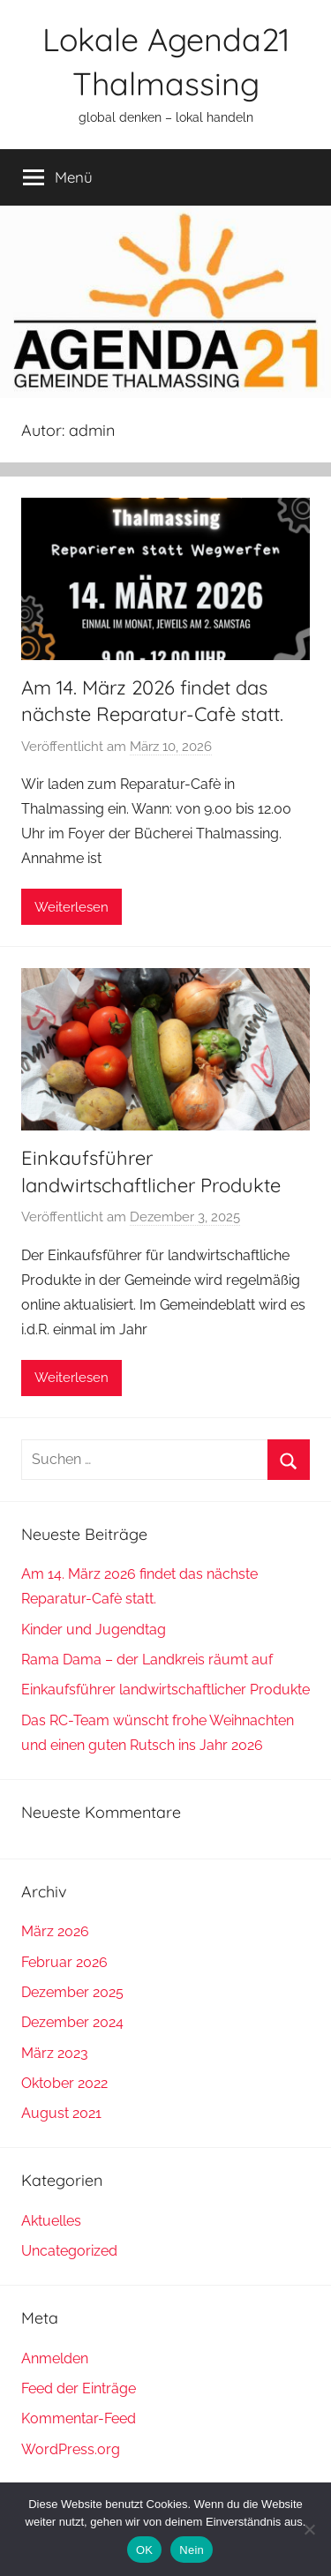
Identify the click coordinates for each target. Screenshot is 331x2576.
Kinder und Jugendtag (93, 1629)
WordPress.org (70, 2449)
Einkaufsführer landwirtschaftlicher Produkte (165, 1689)
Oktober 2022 (64, 2083)
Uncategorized (69, 2250)
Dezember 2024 (72, 2022)
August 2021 (61, 2113)
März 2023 (54, 2053)
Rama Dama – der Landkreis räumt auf (147, 1659)
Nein (191, 2550)
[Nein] (309, 2529)
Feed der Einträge (78, 2388)
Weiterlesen (71, 907)
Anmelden (54, 2358)
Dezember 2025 (72, 1992)
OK (144, 2550)
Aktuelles (51, 2220)
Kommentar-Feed (78, 2418)
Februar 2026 (64, 1962)
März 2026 (55, 1931)
